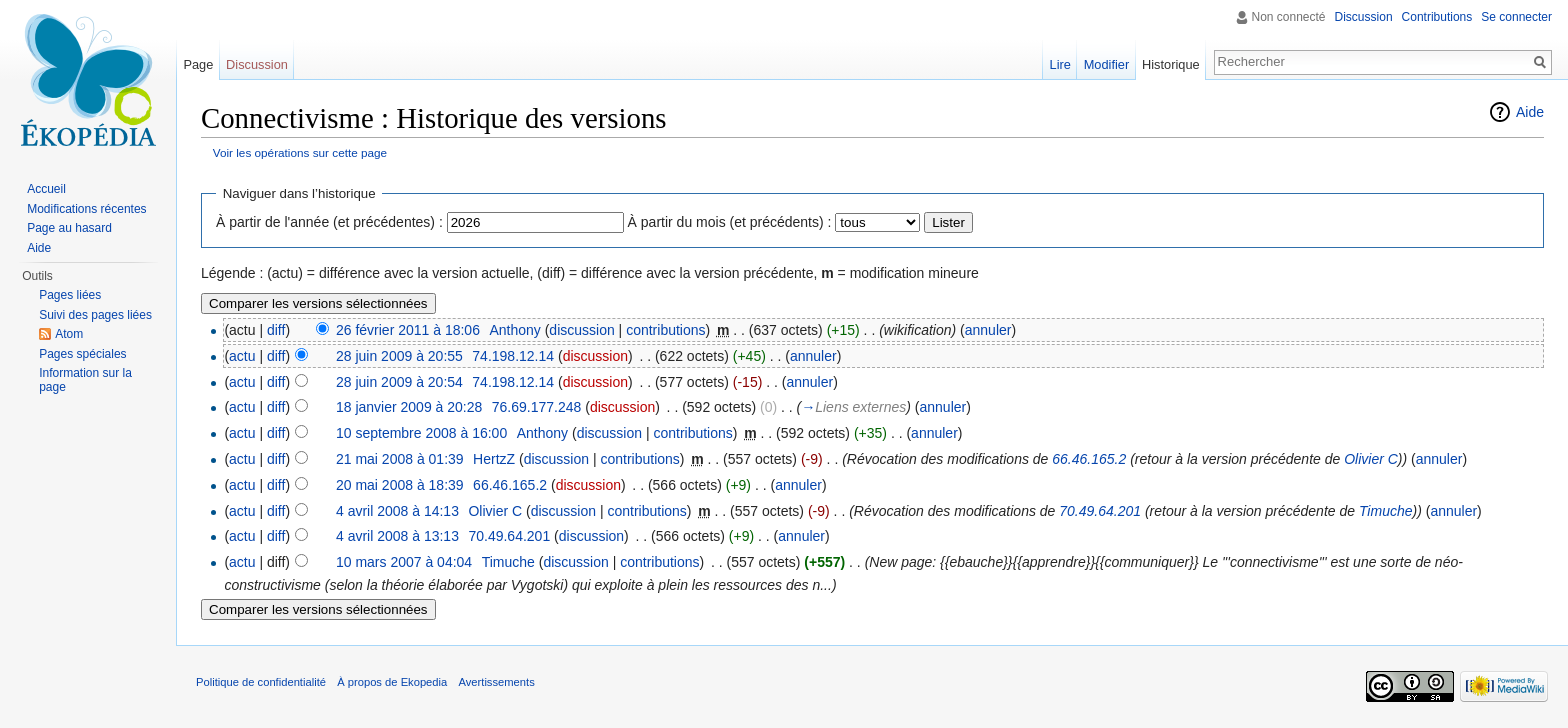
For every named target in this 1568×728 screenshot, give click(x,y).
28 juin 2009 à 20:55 (399, 356)
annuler (988, 330)
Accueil (46, 189)
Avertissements (496, 682)
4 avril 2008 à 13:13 (397, 536)
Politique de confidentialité (261, 682)
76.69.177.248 (537, 407)
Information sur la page (85, 380)
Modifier (1107, 64)
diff (276, 330)
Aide (1530, 112)
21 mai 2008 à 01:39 (400, 459)
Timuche (1386, 511)
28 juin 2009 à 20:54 (399, 382)
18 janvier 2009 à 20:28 (409, 407)
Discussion (1364, 17)
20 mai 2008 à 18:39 (400, 485)
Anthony (514, 330)
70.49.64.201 (1100, 511)
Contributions (1437, 17)
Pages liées (70, 295)
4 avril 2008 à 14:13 (397, 511)
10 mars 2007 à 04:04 (404, 562)
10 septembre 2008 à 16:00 (421, 433)
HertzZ (494, 459)
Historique (1171, 64)
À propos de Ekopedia (392, 682)
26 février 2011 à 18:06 (408, 330)
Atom (69, 334)
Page (198, 64)
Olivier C (1371, 459)
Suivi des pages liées (95, 315)
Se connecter (1516, 17)
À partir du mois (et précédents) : (730, 222)
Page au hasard (69, 228)
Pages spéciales (82, 354)
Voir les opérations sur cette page (300, 152)
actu (242, 356)
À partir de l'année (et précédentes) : (329, 222)
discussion (581, 330)
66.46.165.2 (1089, 459)
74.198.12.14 (513, 356)
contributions (665, 330)
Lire (1060, 64)
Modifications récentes (86, 209)
